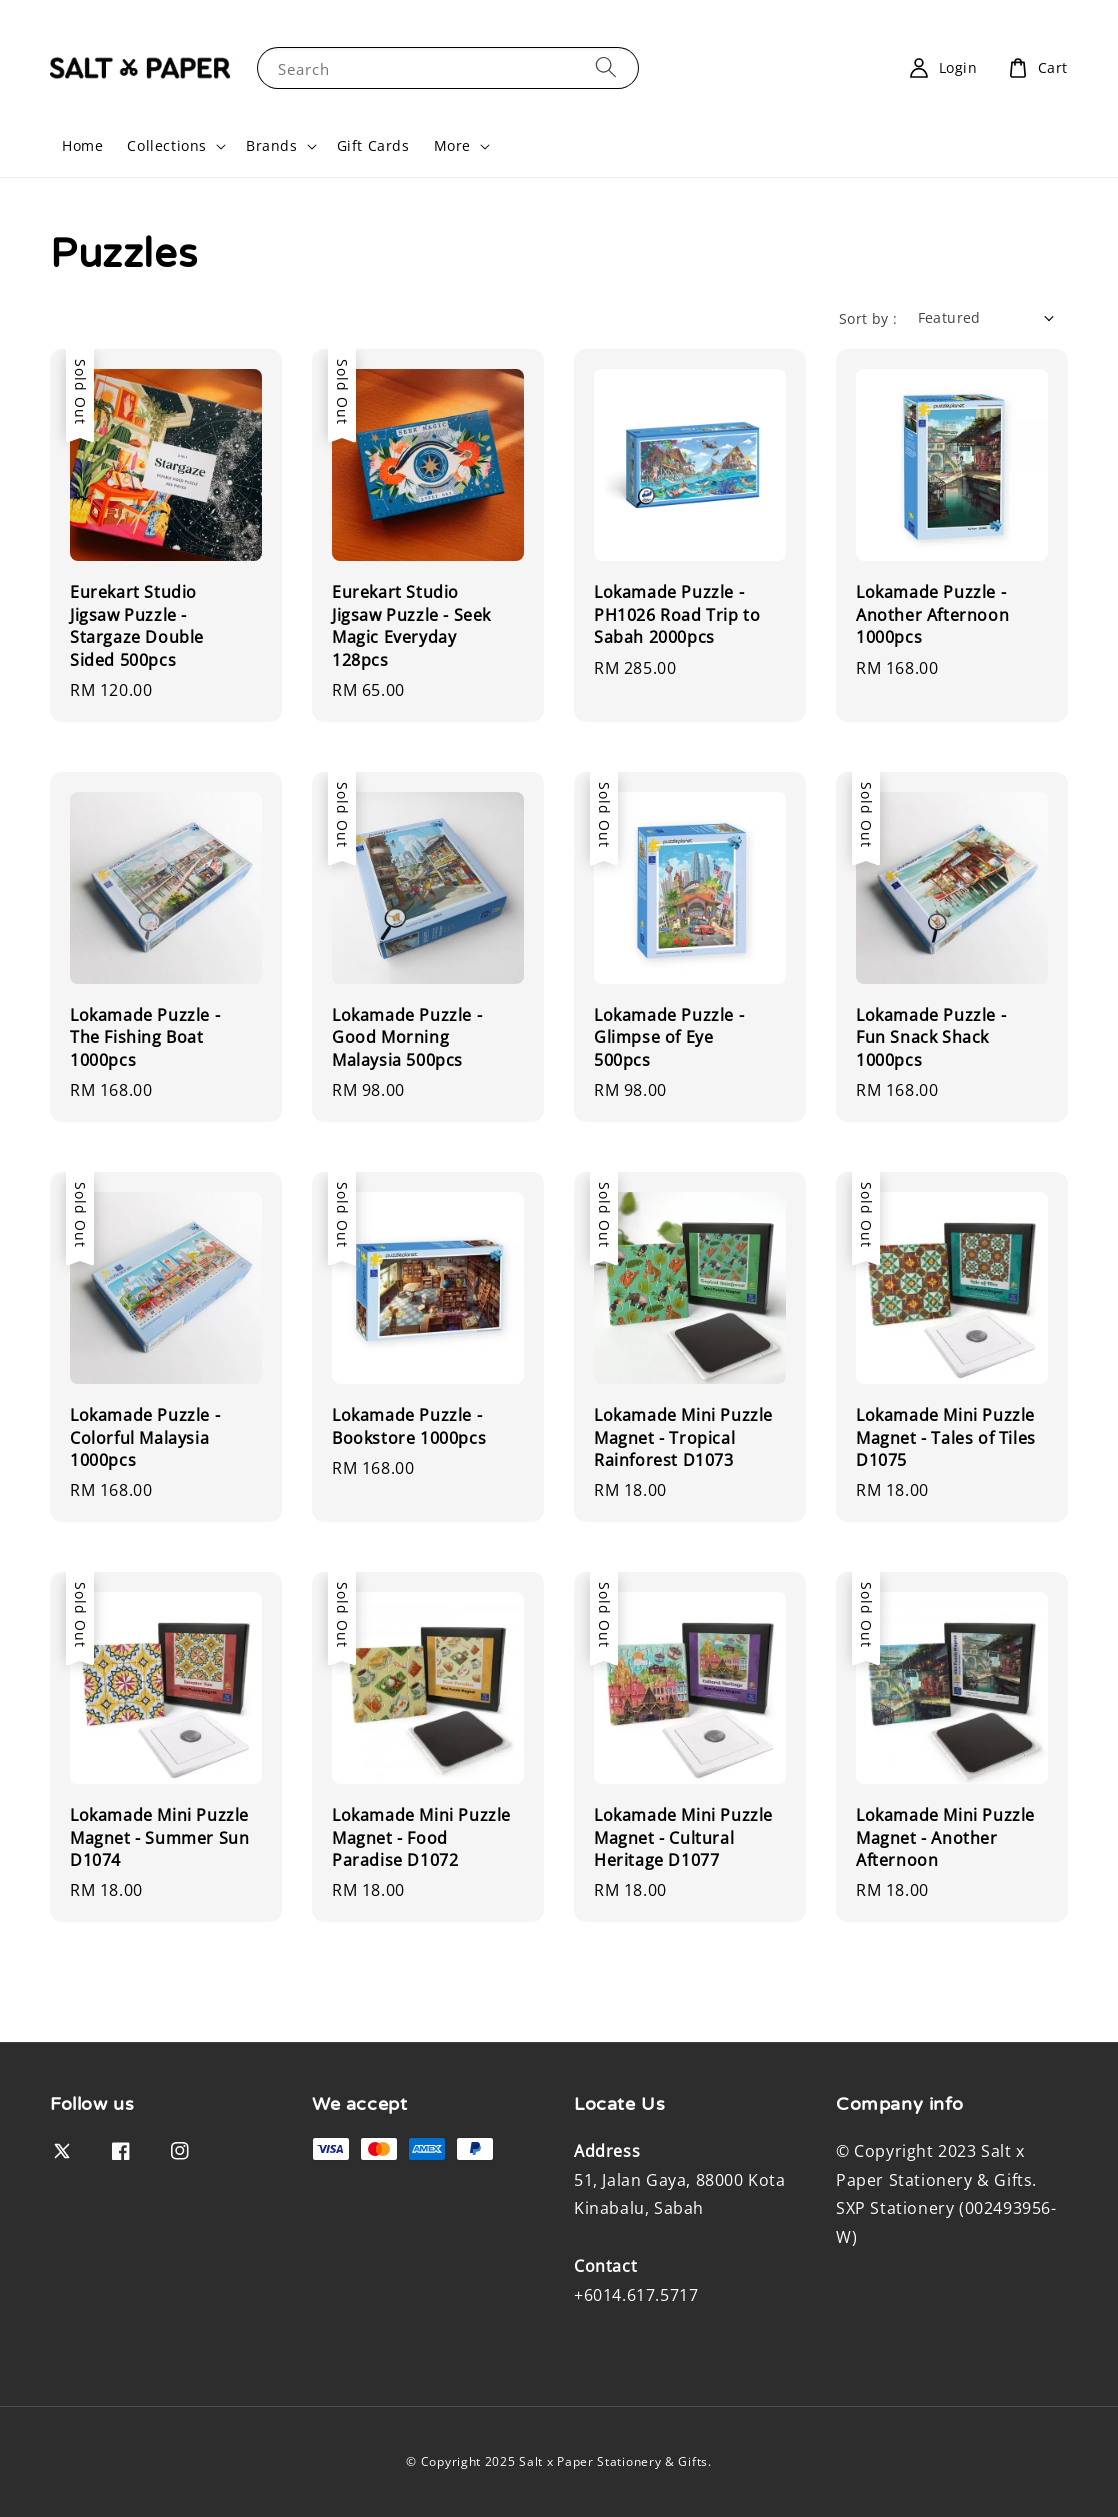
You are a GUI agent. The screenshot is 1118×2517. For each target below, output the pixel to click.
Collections (167, 146)
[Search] (606, 67)
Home (82, 145)
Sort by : (868, 318)
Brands (272, 146)
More (452, 146)
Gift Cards (373, 145)
